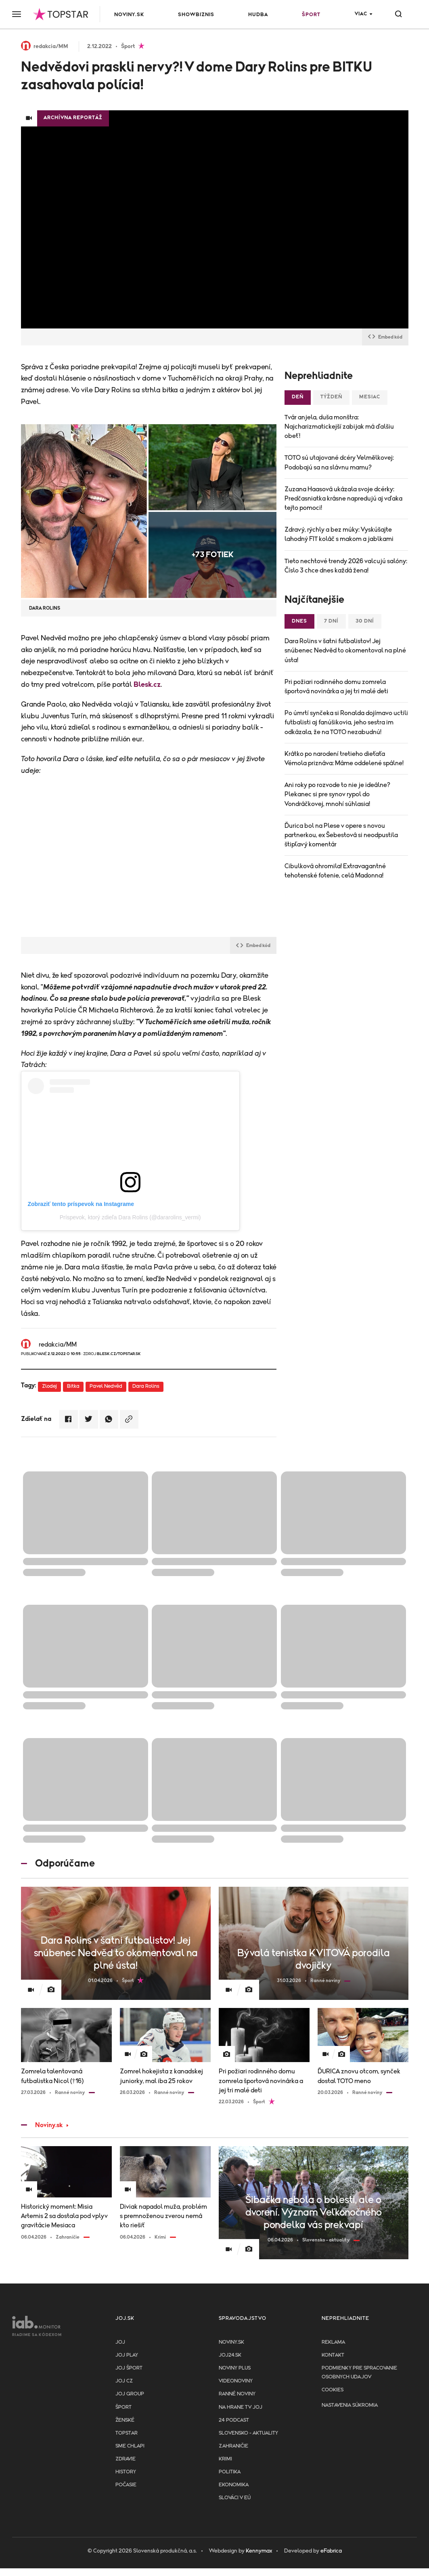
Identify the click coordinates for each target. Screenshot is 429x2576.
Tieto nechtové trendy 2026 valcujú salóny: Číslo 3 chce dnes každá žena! (346, 566)
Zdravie (125, 2459)
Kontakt (333, 2355)
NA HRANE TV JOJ (240, 2407)
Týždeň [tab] (331, 397)
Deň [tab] (297, 397)
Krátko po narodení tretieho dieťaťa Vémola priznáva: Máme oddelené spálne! (344, 758)
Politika (230, 2472)
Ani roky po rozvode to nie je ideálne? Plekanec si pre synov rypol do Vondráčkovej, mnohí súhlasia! (337, 794)
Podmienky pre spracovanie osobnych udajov (359, 2373)
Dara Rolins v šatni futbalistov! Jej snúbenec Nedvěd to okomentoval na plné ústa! (345, 650)
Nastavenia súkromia (350, 2405)
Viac (361, 14)
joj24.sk (230, 2355)
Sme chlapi (129, 2446)
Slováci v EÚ (235, 2497)
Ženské (124, 2420)
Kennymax (259, 2551)
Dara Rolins (145, 1386)
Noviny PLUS (235, 2368)
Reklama (333, 2342)
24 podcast (234, 2420)
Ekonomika (234, 2485)
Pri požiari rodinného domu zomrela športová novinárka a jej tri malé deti (336, 687)
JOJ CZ (124, 2381)
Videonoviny (236, 2381)
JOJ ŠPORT (128, 2368)
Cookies (332, 2390)
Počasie (125, 2485)
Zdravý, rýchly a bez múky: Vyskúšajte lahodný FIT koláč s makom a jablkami (339, 534)
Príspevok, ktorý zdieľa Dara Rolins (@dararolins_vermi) (130, 1217)
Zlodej (49, 1386)
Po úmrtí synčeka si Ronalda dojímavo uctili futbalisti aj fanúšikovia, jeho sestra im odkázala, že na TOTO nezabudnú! (346, 722)
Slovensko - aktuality (248, 2433)
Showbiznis (196, 14)
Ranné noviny (237, 2394)
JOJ (120, 2342)
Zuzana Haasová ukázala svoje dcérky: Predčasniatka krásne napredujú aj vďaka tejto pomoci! (343, 498)
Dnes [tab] (299, 621)
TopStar (126, 2433)
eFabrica (331, 2551)
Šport (311, 14)
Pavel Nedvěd (106, 1386)
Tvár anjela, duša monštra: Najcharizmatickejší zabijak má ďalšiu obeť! (339, 426)
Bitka (73, 1386)
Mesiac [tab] (369, 397)
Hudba (258, 14)
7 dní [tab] (331, 621)
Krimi (225, 2459)
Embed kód (385, 337)
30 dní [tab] (365, 621)
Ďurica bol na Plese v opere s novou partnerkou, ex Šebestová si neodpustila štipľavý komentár (341, 835)
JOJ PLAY (126, 2355)
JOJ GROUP (129, 2394)
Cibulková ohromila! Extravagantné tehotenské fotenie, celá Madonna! (335, 871)
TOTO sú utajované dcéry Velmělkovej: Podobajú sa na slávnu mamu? (339, 462)
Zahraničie (233, 2446)
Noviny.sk (129, 14)
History (125, 2472)
